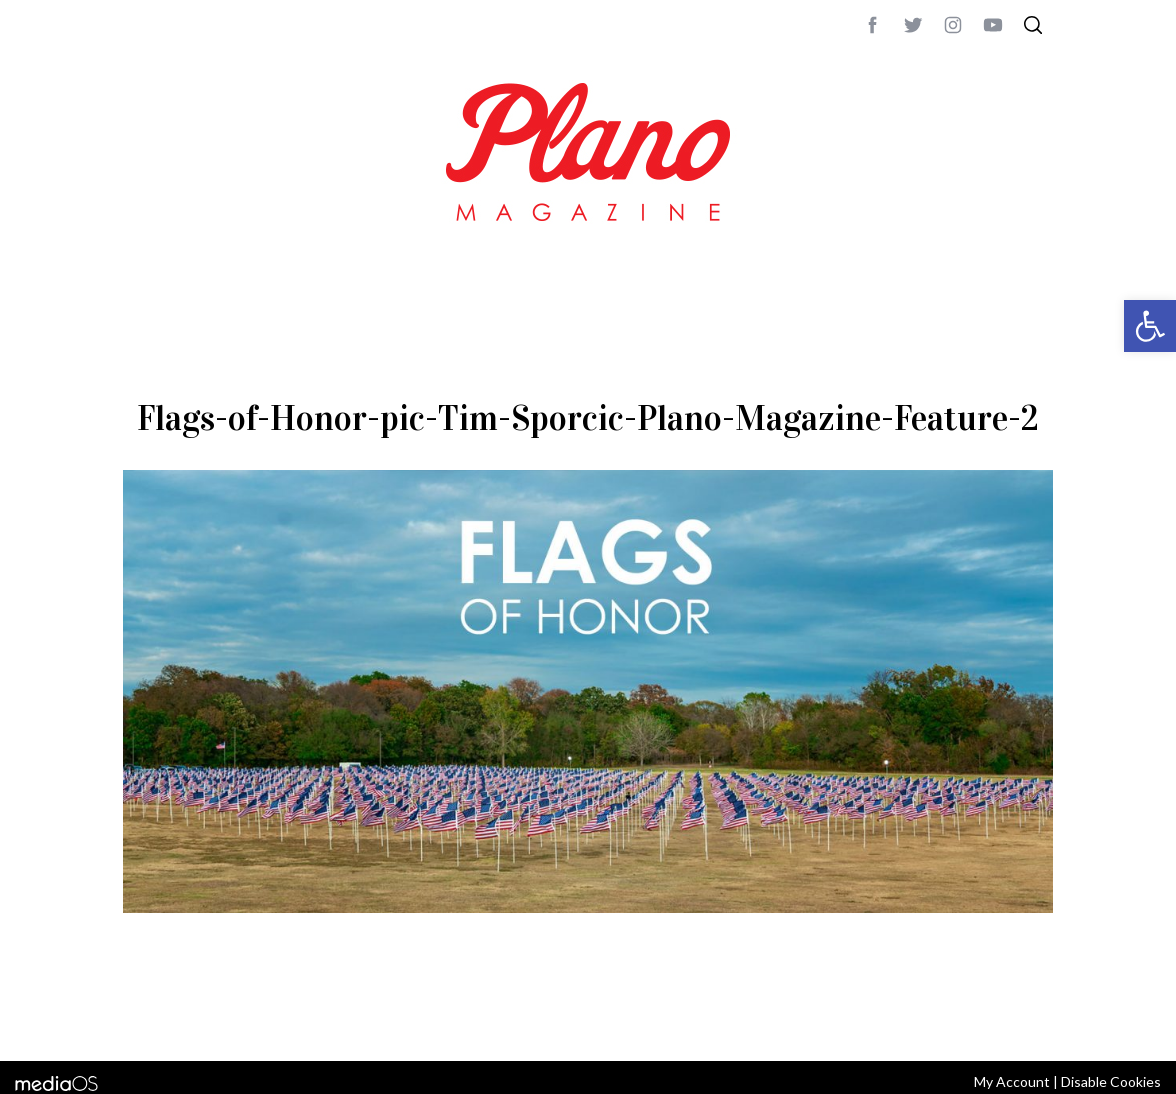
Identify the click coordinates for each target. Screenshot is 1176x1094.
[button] (1150, 326)
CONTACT (203, 1019)
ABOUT (144, 1019)
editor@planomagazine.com (723, 1019)
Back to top (998, 1019)
